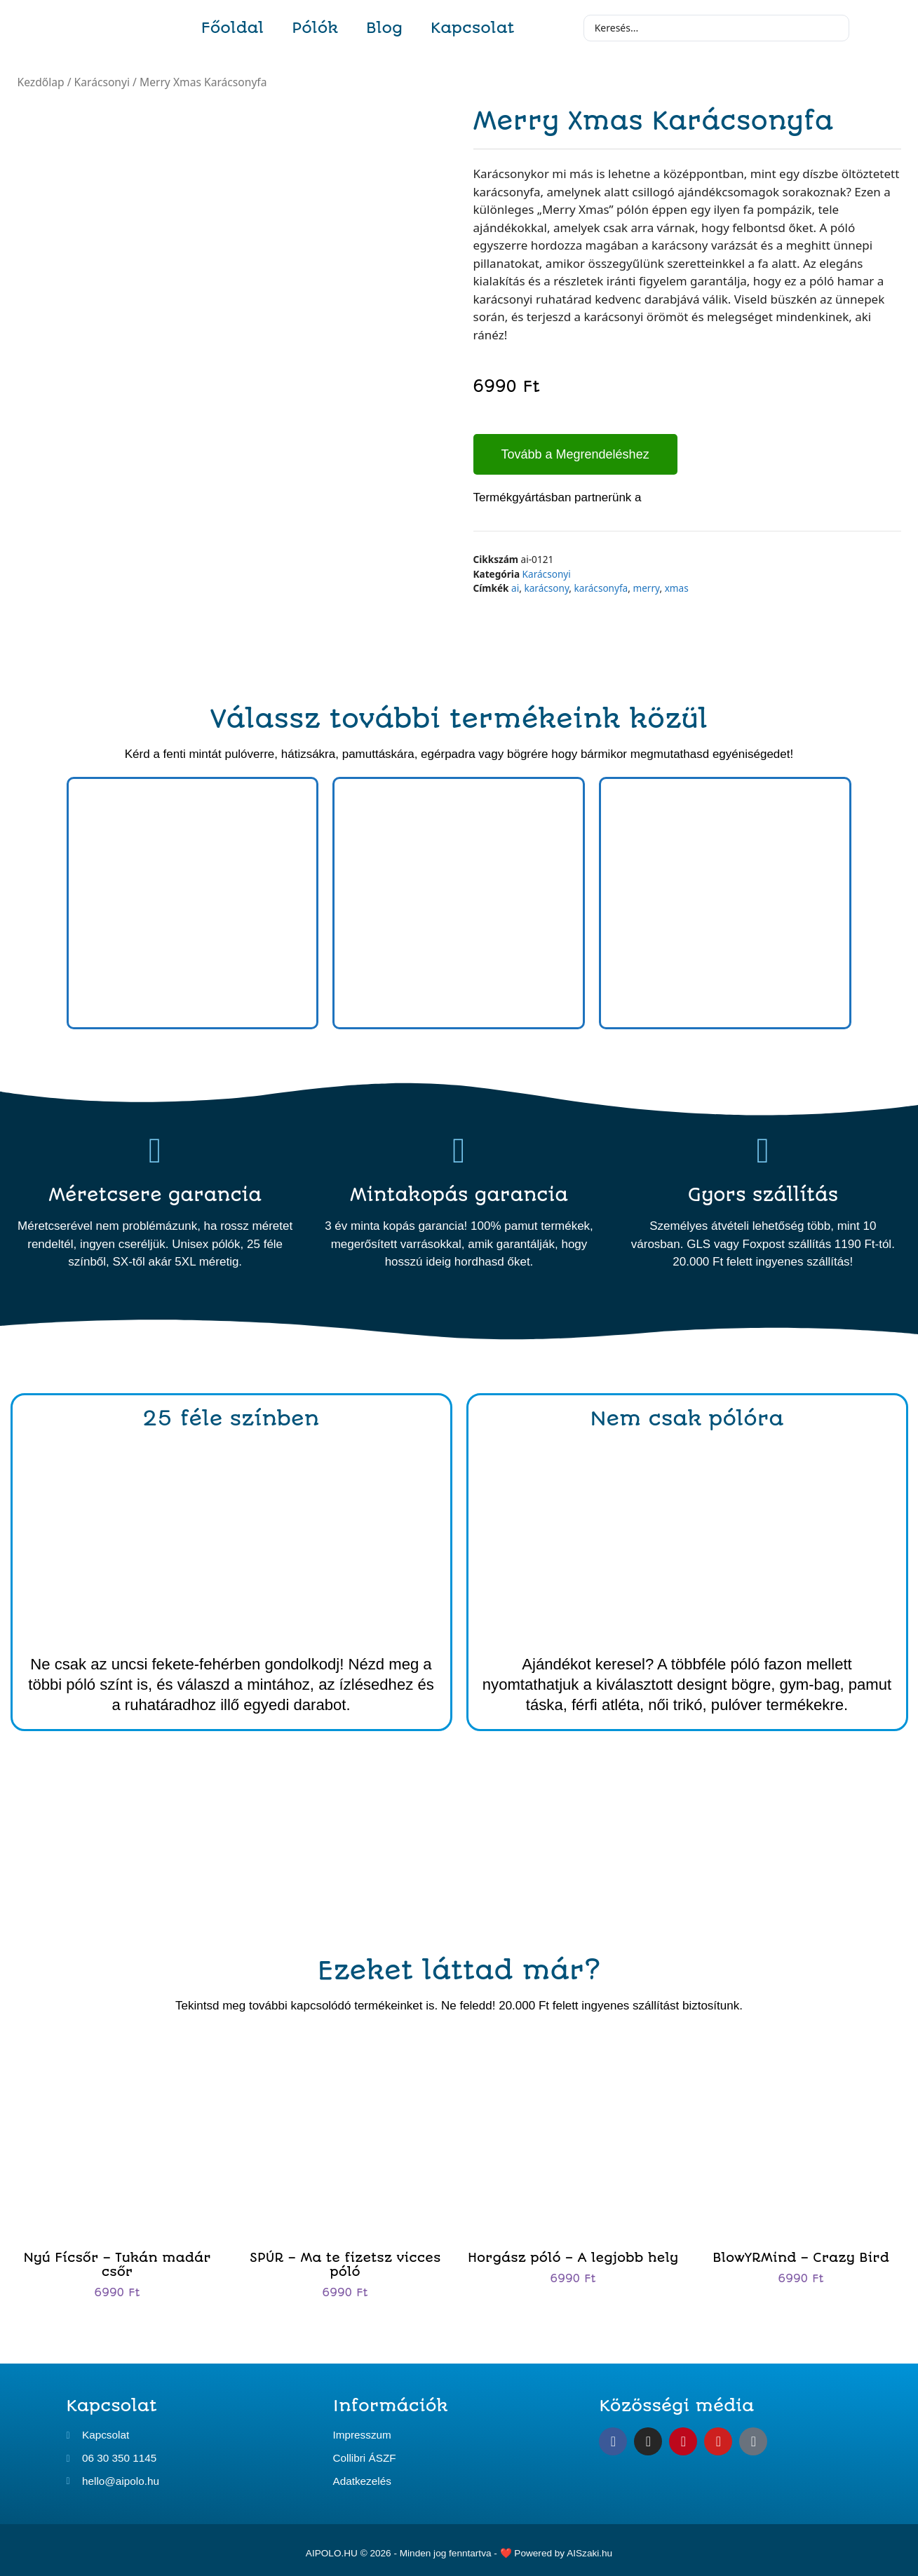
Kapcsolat (472, 27)
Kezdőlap (41, 82)
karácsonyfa (601, 588)
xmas (677, 588)
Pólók (315, 27)
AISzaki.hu (589, 2549)
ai (515, 588)
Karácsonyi (102, 82)
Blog (384, 27)
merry (646, 588)
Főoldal (232, 27)
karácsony (546, 588)
